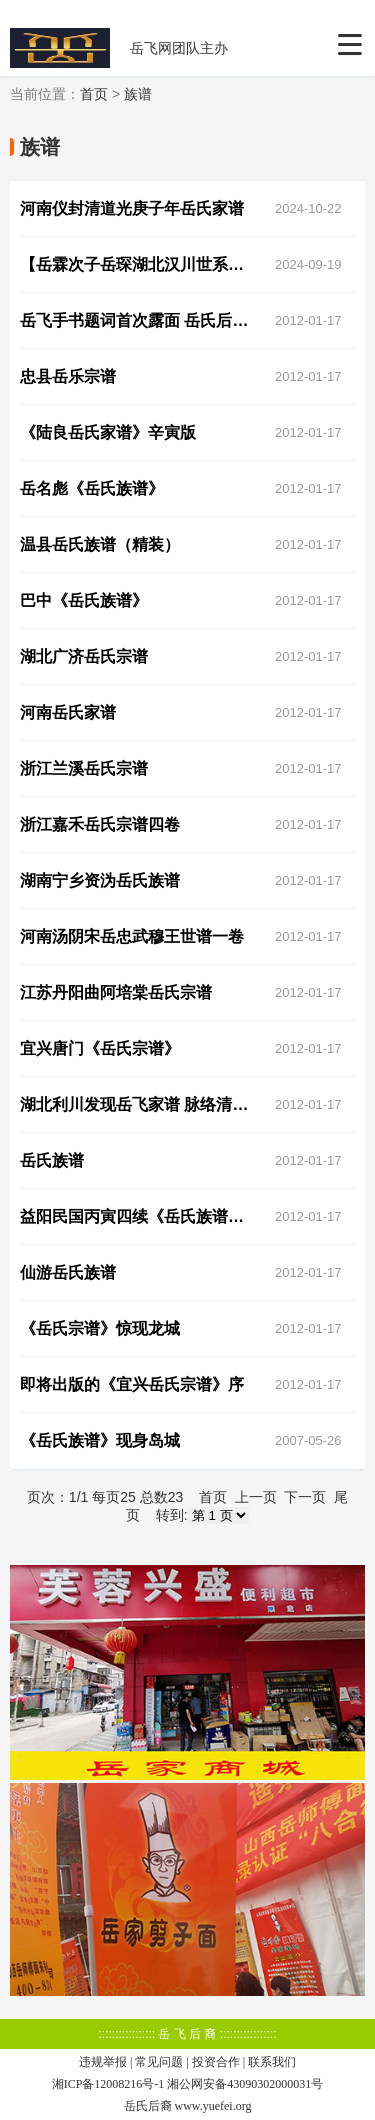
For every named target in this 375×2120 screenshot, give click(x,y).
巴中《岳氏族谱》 (84, 600)
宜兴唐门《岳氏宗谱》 (100, 1048)
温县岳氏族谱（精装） (100, 544)
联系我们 (272, 2062)
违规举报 (103, 2062)
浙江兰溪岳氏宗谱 (84, 768)
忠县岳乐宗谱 (68, 376)
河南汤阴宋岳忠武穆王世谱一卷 (132, 936)
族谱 (138, 94)
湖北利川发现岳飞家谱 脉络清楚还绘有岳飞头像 (139, 1104)
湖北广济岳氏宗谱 (84, 656)
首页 (94, 94)
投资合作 (216, 2062)
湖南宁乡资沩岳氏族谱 (100, 880)
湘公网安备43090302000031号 (245, 2084)
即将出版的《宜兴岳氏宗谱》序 (132, 1384)
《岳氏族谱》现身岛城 (100, 1440)
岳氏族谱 (52, 1160)
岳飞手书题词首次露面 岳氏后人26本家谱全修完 (139, 320)
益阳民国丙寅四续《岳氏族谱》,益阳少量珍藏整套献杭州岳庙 (139, 1216)
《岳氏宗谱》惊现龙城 (100, 1328)
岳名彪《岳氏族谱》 (92, 488)
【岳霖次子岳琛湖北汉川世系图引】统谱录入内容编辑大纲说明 (139, 264)
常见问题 (159, 2062)
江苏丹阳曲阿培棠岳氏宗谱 (116, 992)
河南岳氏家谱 (68, 712)
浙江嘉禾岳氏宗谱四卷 (100, 824)
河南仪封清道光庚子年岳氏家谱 (132, 208)
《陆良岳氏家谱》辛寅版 (108, 432)
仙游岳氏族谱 (68, 1272)
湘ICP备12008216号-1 (108, 2084)
